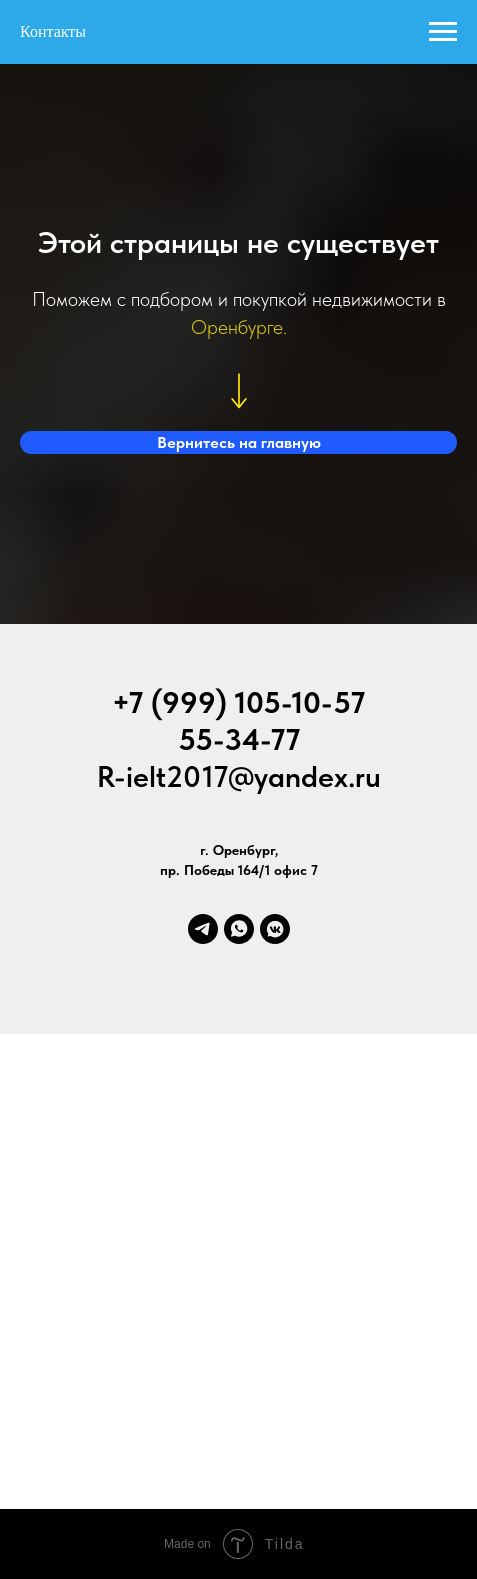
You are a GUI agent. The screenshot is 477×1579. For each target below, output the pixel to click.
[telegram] (203, 929)
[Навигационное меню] (443, 32)
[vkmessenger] (275, 929)
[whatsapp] (239, 929)
